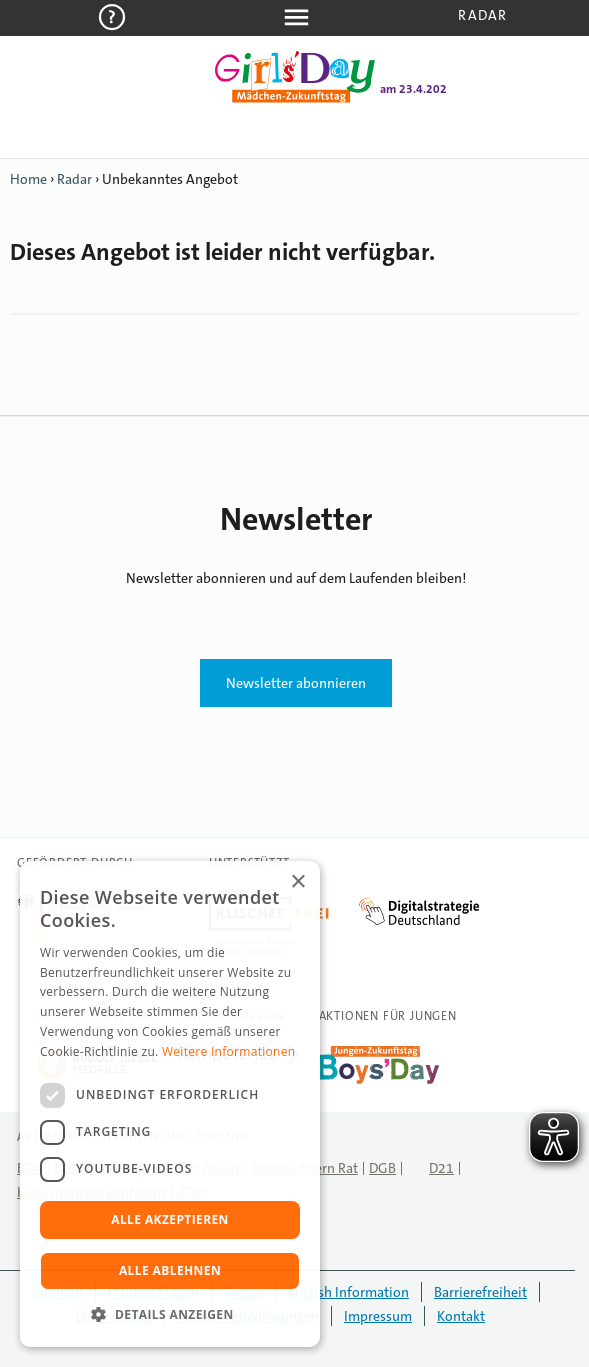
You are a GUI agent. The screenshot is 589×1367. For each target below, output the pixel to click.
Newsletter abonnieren (296, 683)
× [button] (297, 882)
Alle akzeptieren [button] (170, 1219)
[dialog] (170, 1104)
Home (28, 179)
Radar (482, 15)
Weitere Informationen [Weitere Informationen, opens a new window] (229, 1051)
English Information (348, 1292)
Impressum (378, 1316)
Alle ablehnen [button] (170, 1270)
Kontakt (461, 1316)
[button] (170, 1315)
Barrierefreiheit (480, 1292)
